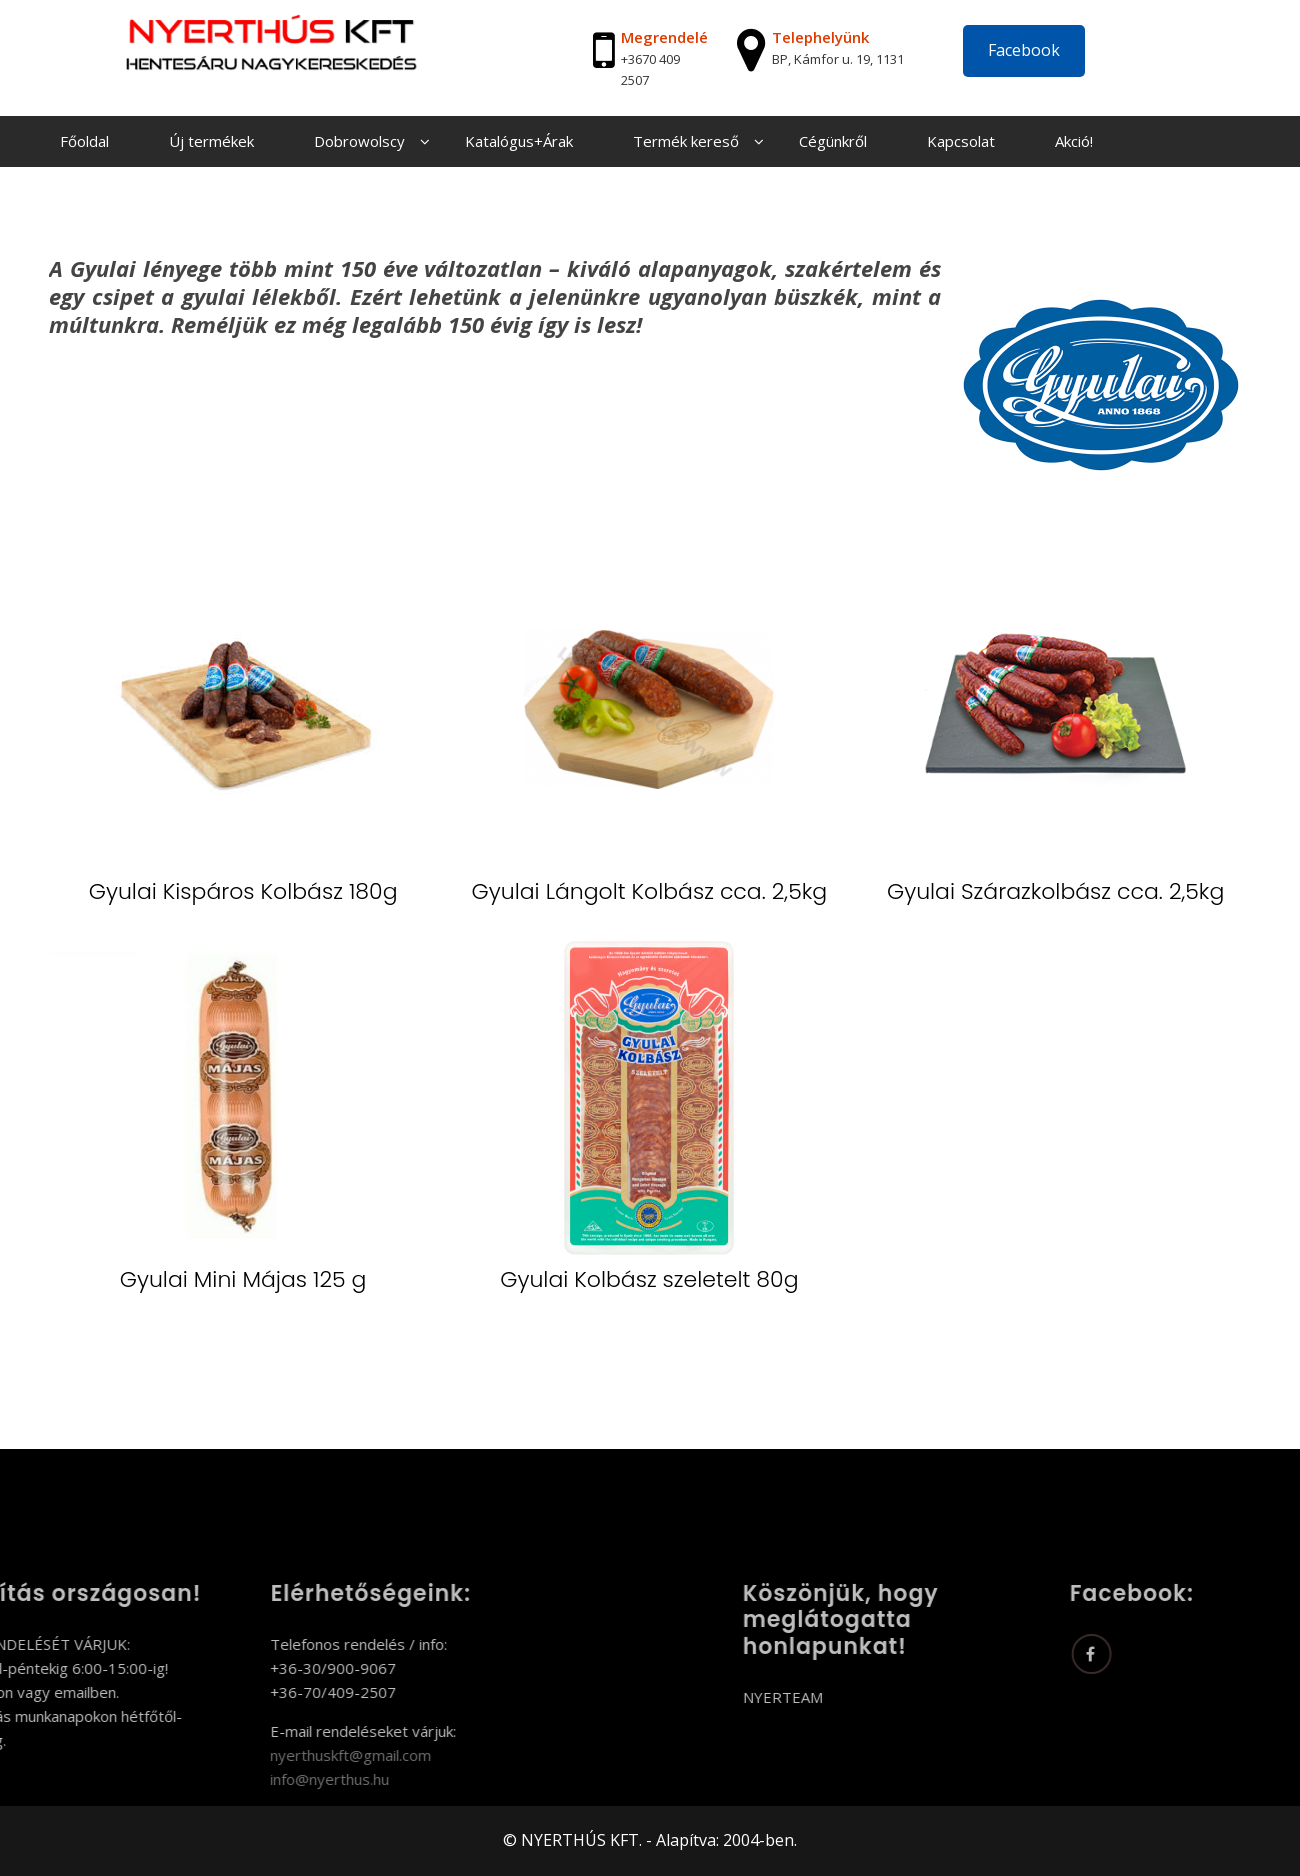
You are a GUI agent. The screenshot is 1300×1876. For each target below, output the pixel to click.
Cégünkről (833, 141)
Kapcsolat (961, 141)
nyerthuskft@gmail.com (273, 1755)
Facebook (1024, 50)
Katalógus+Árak (519, 141)
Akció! (1074, 141)
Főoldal (84, 141)
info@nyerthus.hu (252, 1779)
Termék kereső (686, 141)
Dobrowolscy (359, 141)
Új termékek (211, 141)
